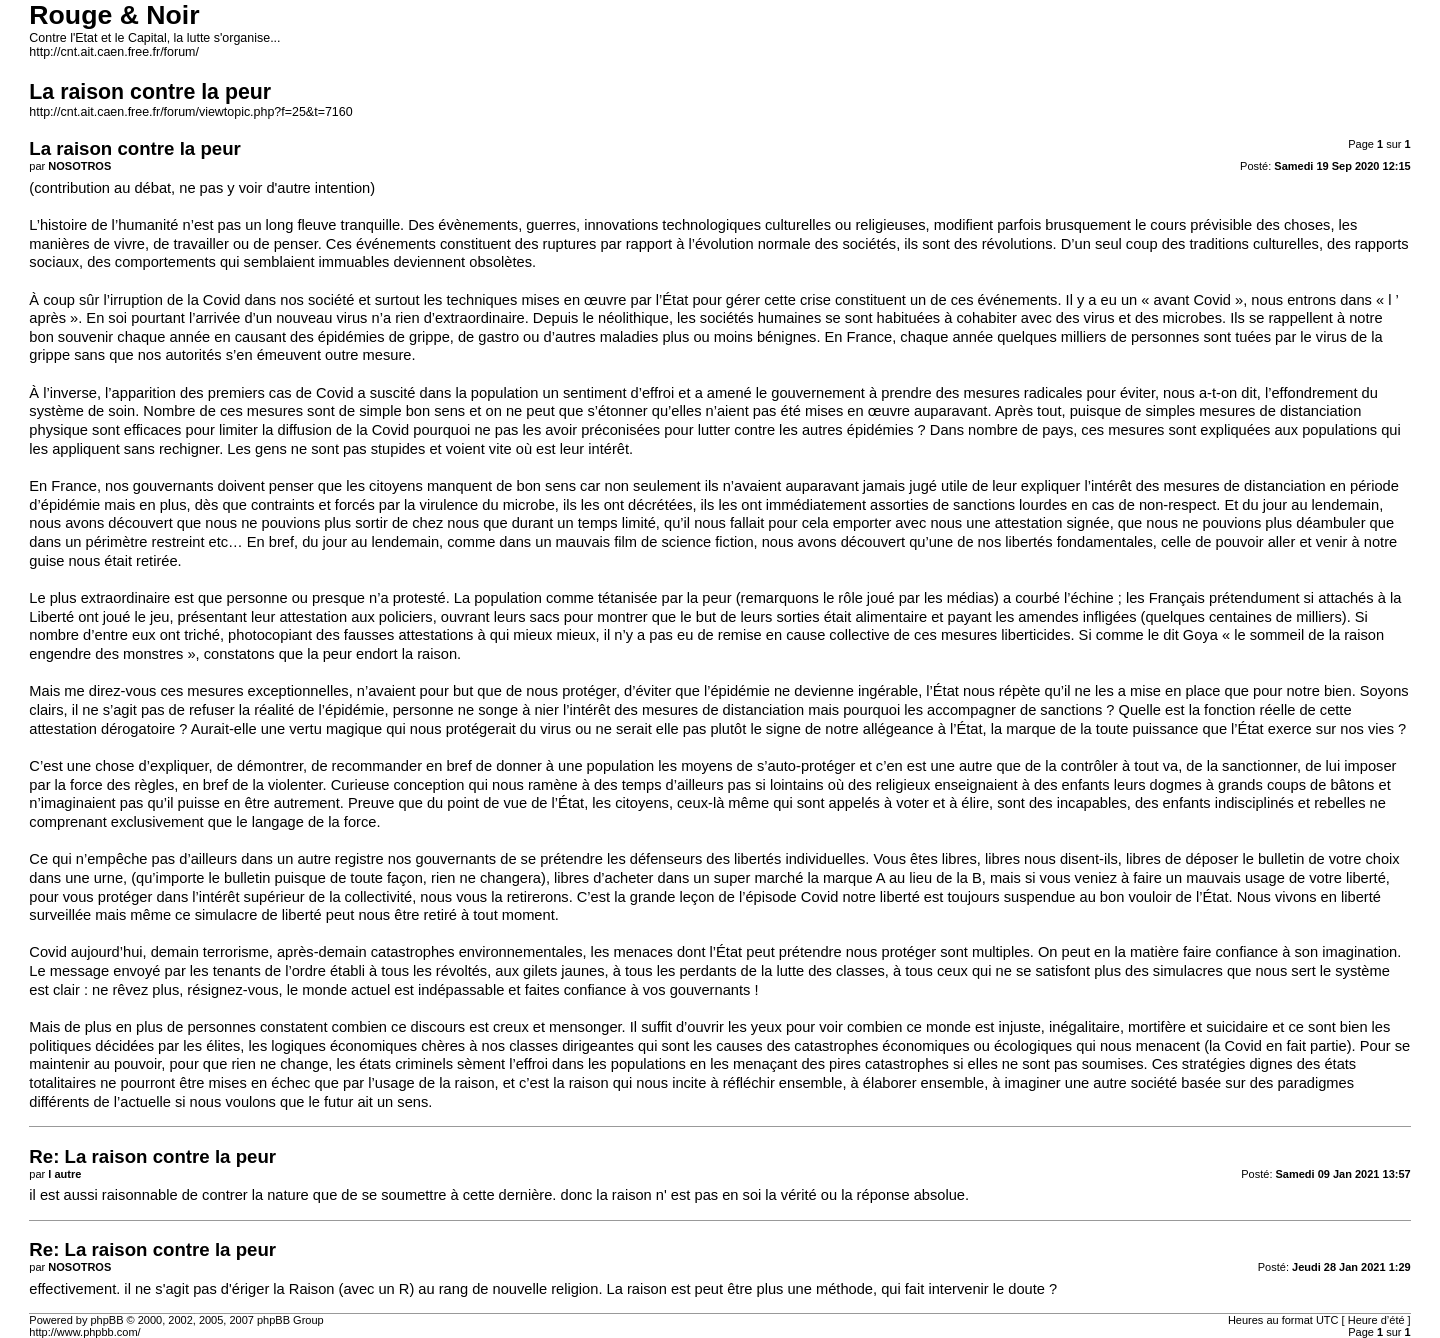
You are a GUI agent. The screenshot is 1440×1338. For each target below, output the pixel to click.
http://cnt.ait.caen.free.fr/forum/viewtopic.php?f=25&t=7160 (190, 112)
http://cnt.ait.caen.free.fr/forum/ (114, 52)
